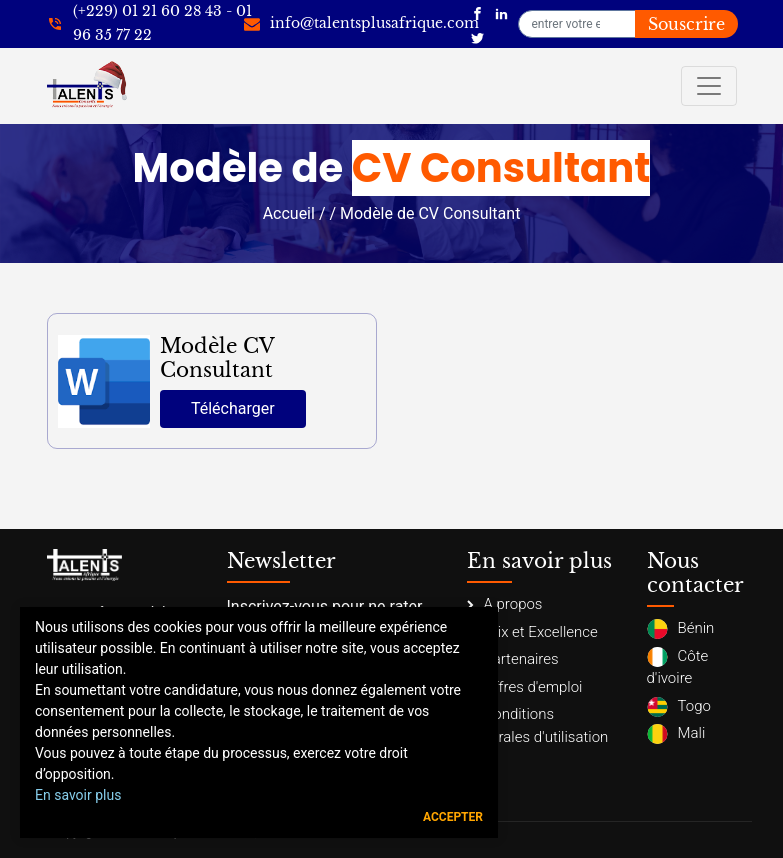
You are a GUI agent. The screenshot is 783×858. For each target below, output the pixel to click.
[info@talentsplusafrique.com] (361, 24)
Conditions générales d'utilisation (538, 725)
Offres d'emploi (525, 687)
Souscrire (686, 24)
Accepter (453, 817)
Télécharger (233, 408)
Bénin (681, 629)
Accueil (289, 213)
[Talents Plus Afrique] (477, 12)
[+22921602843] (149, 24)
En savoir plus (78, 795)
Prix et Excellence (532, 632)
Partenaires (513, 659)
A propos (505, 604)
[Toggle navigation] (709, 86)
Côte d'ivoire (678, 667)
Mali (676, 734)
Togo (679, 707)
